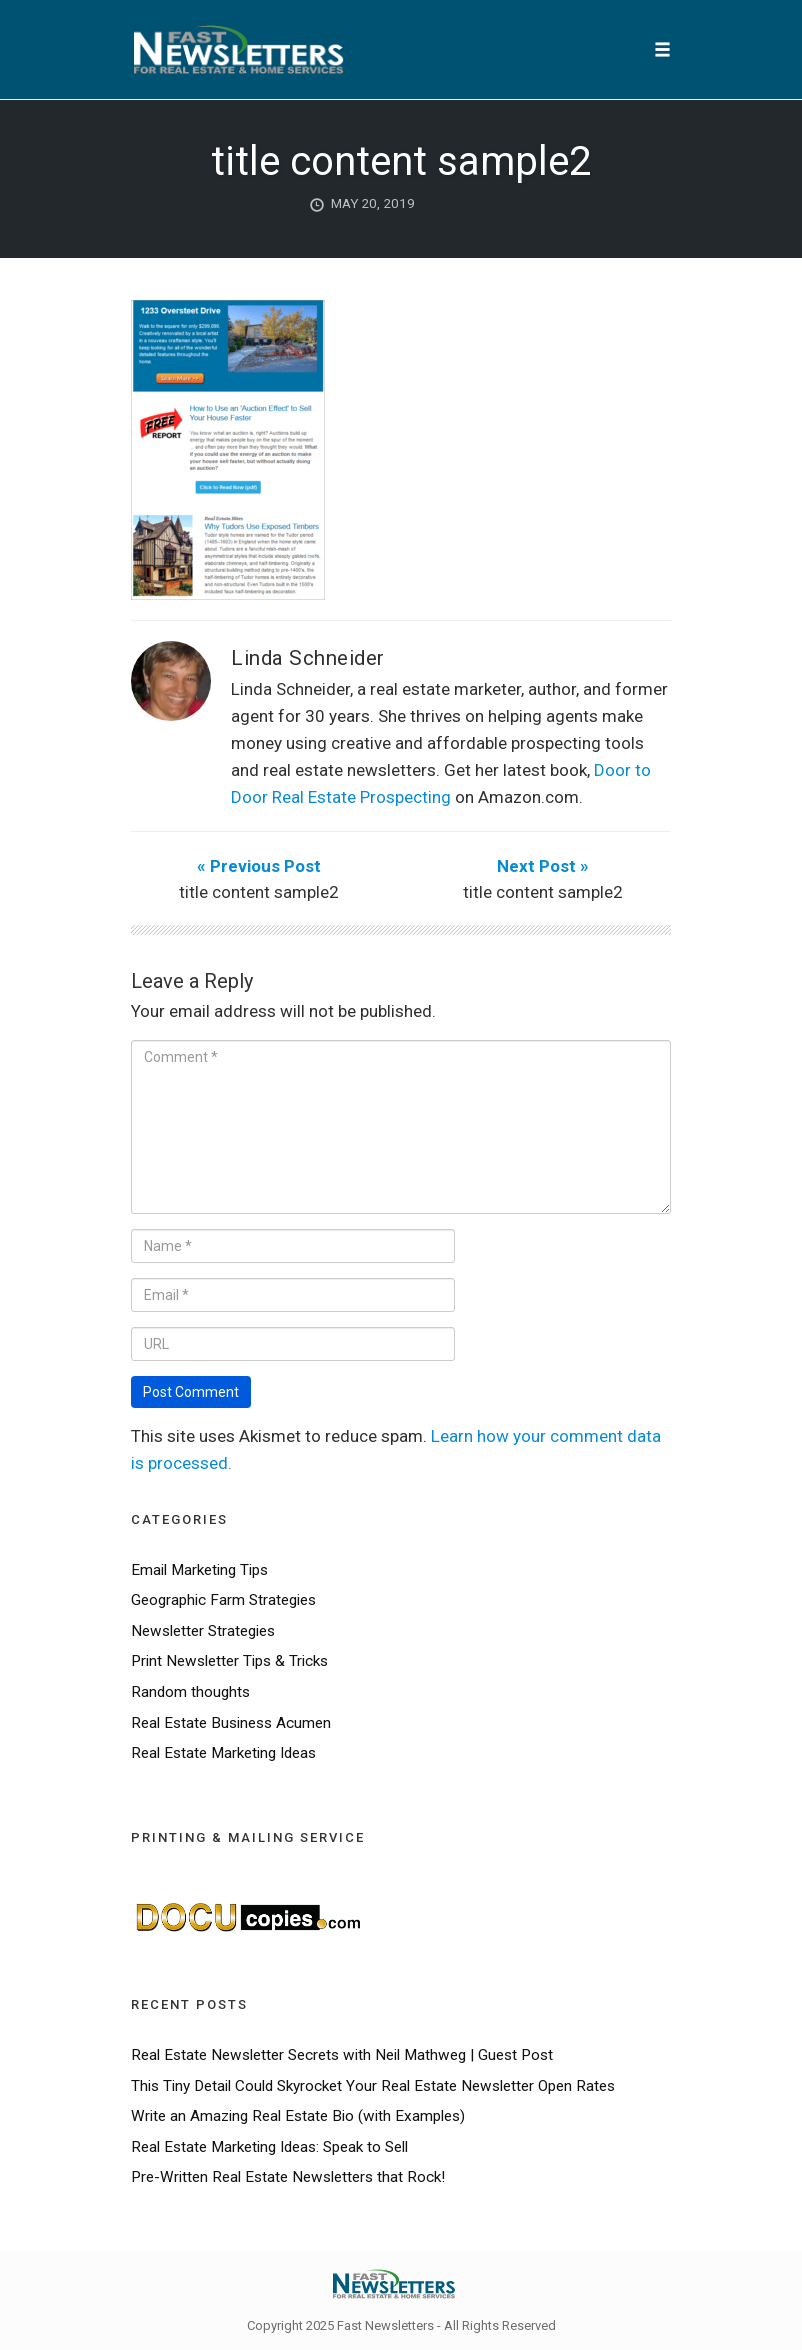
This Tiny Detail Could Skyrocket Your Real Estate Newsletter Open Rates (373, 2086)
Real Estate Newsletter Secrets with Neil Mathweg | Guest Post (342, 2055)
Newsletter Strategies (203, 1631)
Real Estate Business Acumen (231, 1723)
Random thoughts (190, 1692)
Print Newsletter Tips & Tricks (229, 1661)
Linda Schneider (308, 658)
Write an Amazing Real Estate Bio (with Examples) (298, 2116)
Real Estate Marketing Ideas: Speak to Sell (269, 2147)
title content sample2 (401, 161)
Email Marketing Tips (199, 1570)
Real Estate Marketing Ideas (223, 1753)
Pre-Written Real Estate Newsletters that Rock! (288, 2177)
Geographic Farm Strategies (223, 1600)
